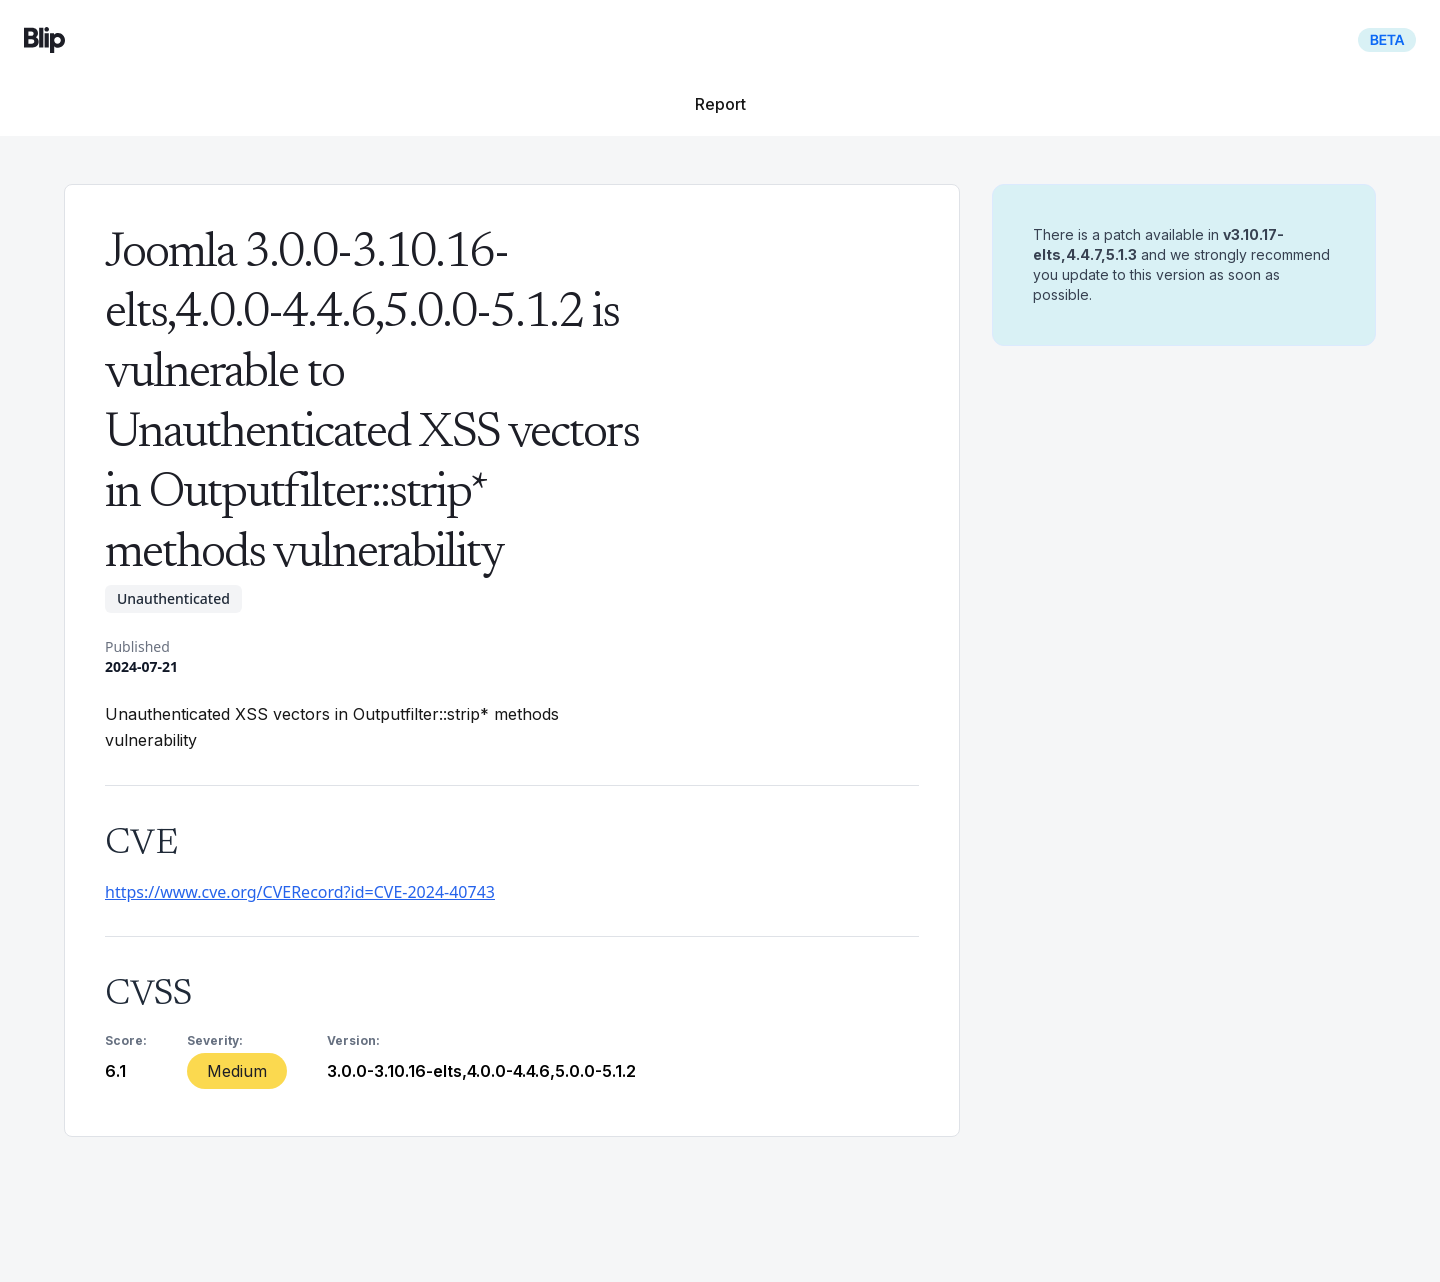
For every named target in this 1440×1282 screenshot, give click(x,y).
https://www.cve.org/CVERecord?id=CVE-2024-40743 (300, 892)
